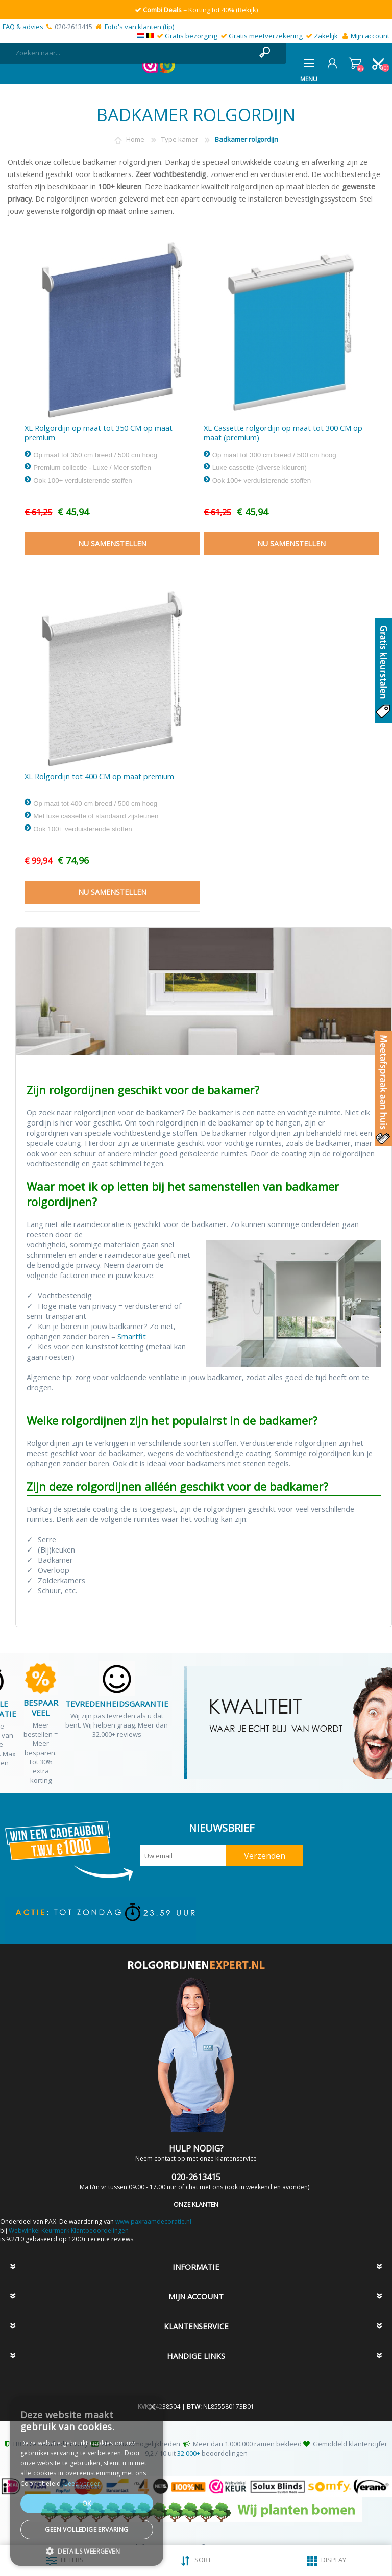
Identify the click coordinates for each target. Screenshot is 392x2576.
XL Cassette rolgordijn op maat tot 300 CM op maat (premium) (283, 432)
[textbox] (132, 52)
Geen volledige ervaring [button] (86, 2529)
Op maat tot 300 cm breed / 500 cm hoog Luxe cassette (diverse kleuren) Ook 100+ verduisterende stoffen (270, 467)
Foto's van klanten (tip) (139, 26)
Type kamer (179, 139)
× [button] (152, 2407)
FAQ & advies (23, 26)
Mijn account (370, 35)
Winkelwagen (355, 63)
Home (135, 139)
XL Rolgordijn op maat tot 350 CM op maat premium (98, 432)
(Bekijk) (247, 9)
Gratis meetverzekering (266, 35)
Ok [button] (86, 2503)
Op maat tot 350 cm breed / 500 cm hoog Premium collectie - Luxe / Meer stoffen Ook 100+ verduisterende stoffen (90, 467)
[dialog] (86, 2481)
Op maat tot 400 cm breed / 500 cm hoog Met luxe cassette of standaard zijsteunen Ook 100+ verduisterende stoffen (91, 815)
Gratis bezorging (191, 35)
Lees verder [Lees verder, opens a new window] (82, 2483)
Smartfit (131, 1336)
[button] (86, 2551)
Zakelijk (326, 35)
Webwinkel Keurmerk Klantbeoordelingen (69, 2230)
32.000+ (188, 2453)
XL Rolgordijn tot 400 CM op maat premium (99, 776)
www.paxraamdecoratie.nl (153, 2221)
